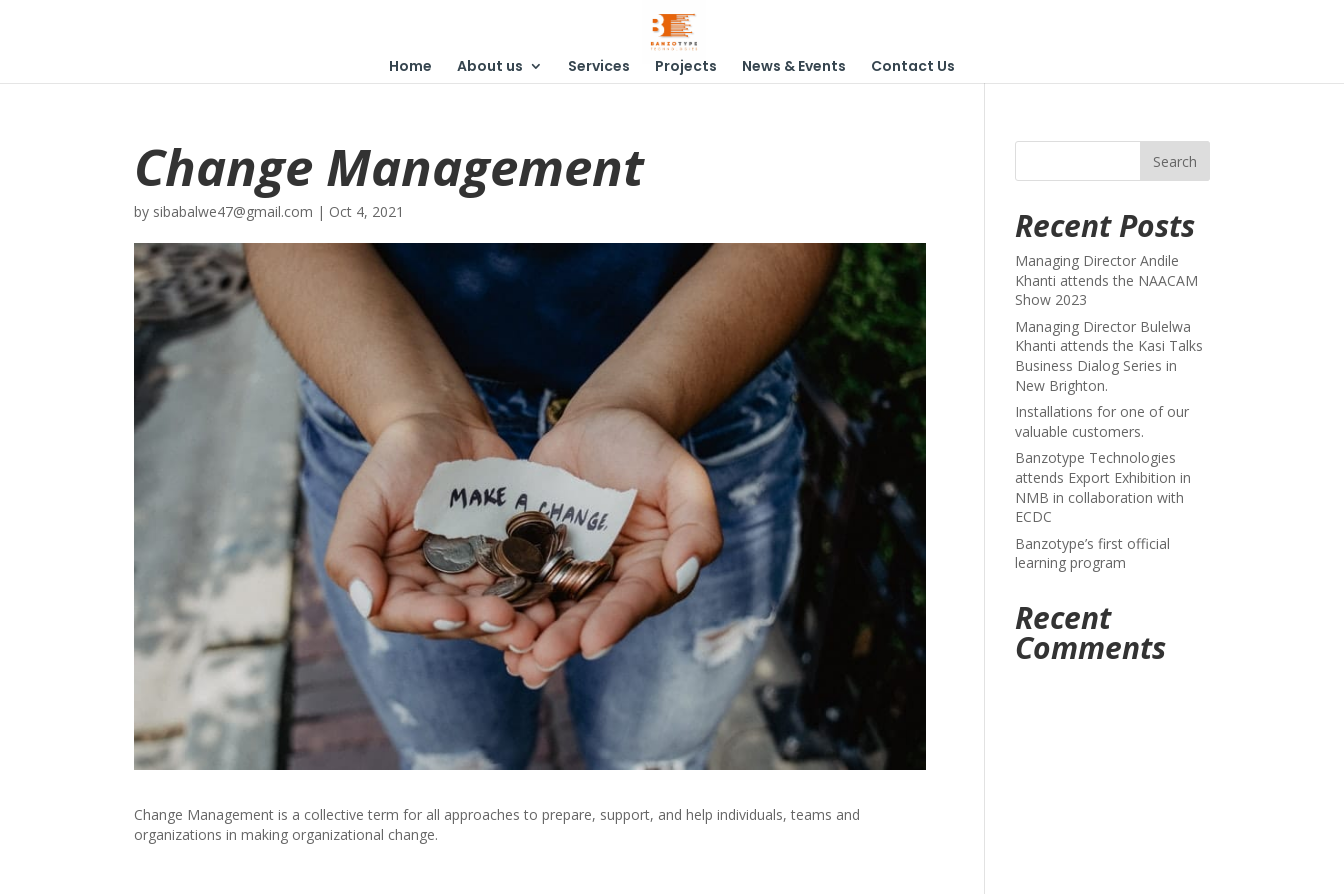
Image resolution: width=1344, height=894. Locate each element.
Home (410, 67)
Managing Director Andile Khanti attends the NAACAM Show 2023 (1106, 280)
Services (599, 67)
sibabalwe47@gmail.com (233, 211)
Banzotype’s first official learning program (1092, 553)
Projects (686, 67)
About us (490, 67)
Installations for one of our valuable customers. (1102, 421)
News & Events (794, 67)
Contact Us (913, 67)
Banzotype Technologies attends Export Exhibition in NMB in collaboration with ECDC (1103, 487)
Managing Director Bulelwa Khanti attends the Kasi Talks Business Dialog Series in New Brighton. (1109, 356)
